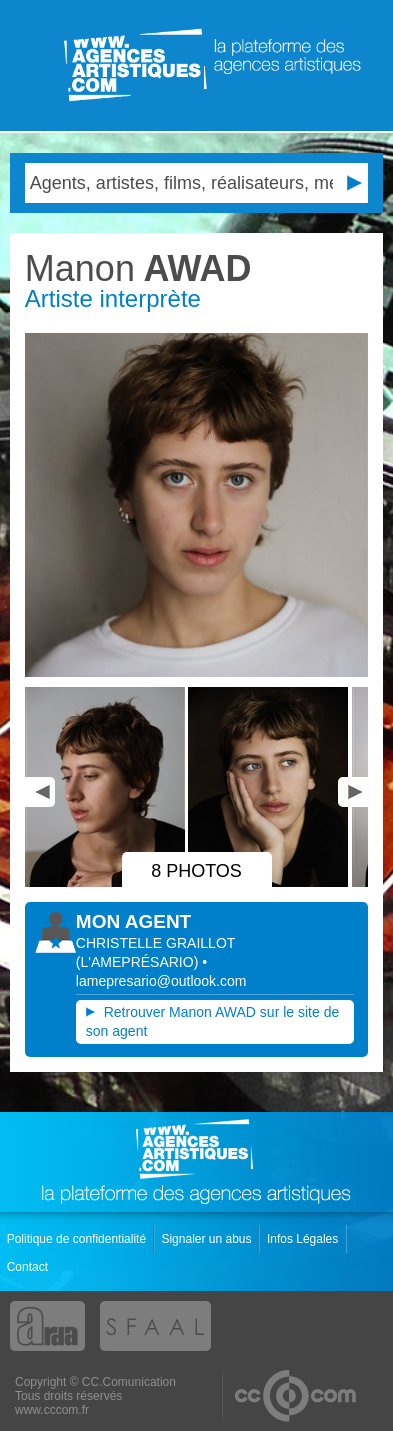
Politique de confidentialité (78, 1239)
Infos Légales (304, 1239)
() (139, 962)
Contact (29, 1267)
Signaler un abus (207, 1239)
